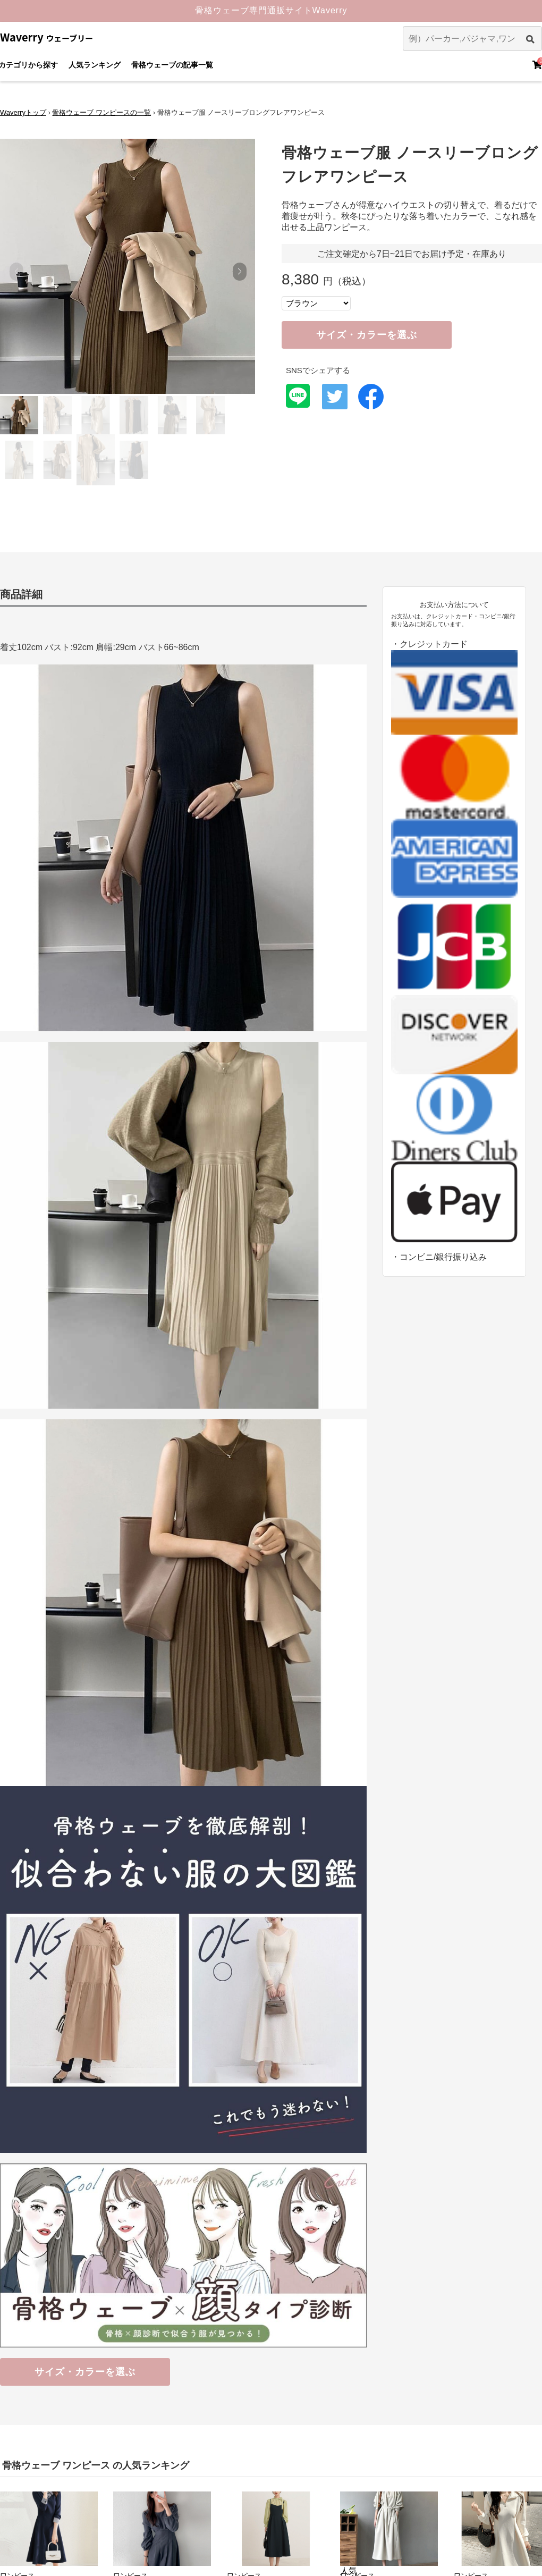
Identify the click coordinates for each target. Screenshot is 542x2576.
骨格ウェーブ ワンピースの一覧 (101, 112)
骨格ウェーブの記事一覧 (172, 65)
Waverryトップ (23, 112)
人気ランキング (95, 65)
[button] (239, 271)
